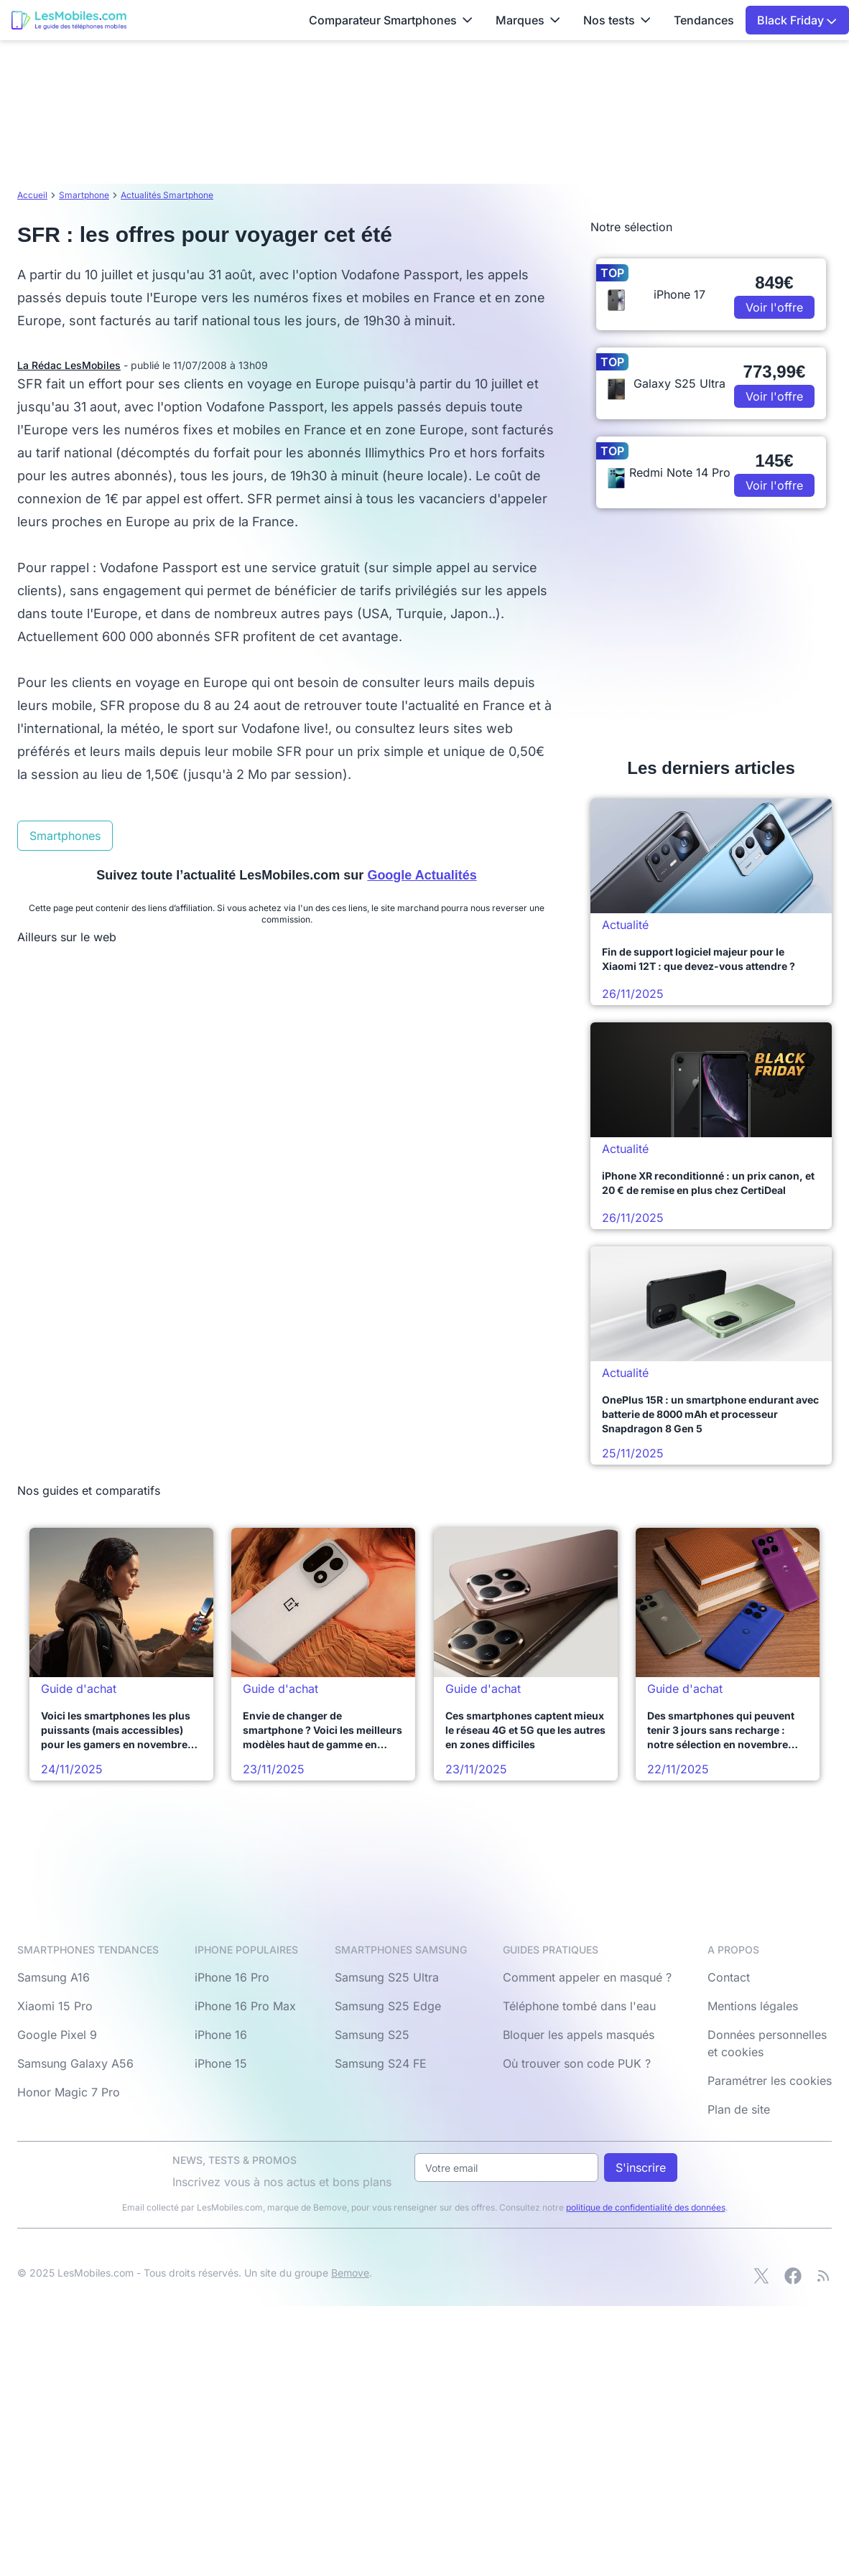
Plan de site (739, 2109)
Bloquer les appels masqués (578, 2034)
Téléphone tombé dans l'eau (579, 2006)
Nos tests (617, 20)
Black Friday (797, 20)
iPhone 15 (221, 2063)
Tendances (704, 20)
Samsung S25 (372, 2034)
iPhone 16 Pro (232, 1977)
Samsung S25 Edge (388, 2006)
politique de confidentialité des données (645, 2207)
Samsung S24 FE (381, 2063)
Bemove (350, 2273)
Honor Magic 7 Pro (68, 2092)
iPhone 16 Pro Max (245, 2006)
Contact (729, 1977)
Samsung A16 (53, 1977)
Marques (528, 20)
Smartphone (84, 195)
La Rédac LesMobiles (69, 365)
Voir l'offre (774, 307)
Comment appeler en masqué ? (587, 1977)
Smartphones (65, 836)
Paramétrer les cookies (770, 2080)
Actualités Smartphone (167, 195)
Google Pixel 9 (57, 2034)
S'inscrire (641, 2167)
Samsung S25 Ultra (387, 1977)
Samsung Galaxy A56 (75, 2063)
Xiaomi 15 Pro (55, 2006)
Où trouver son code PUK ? (577, 2063)
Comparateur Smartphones (391, 20)
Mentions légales (753, 2006)
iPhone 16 (221, 2034)
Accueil (32, 195)
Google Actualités (421, 875)
